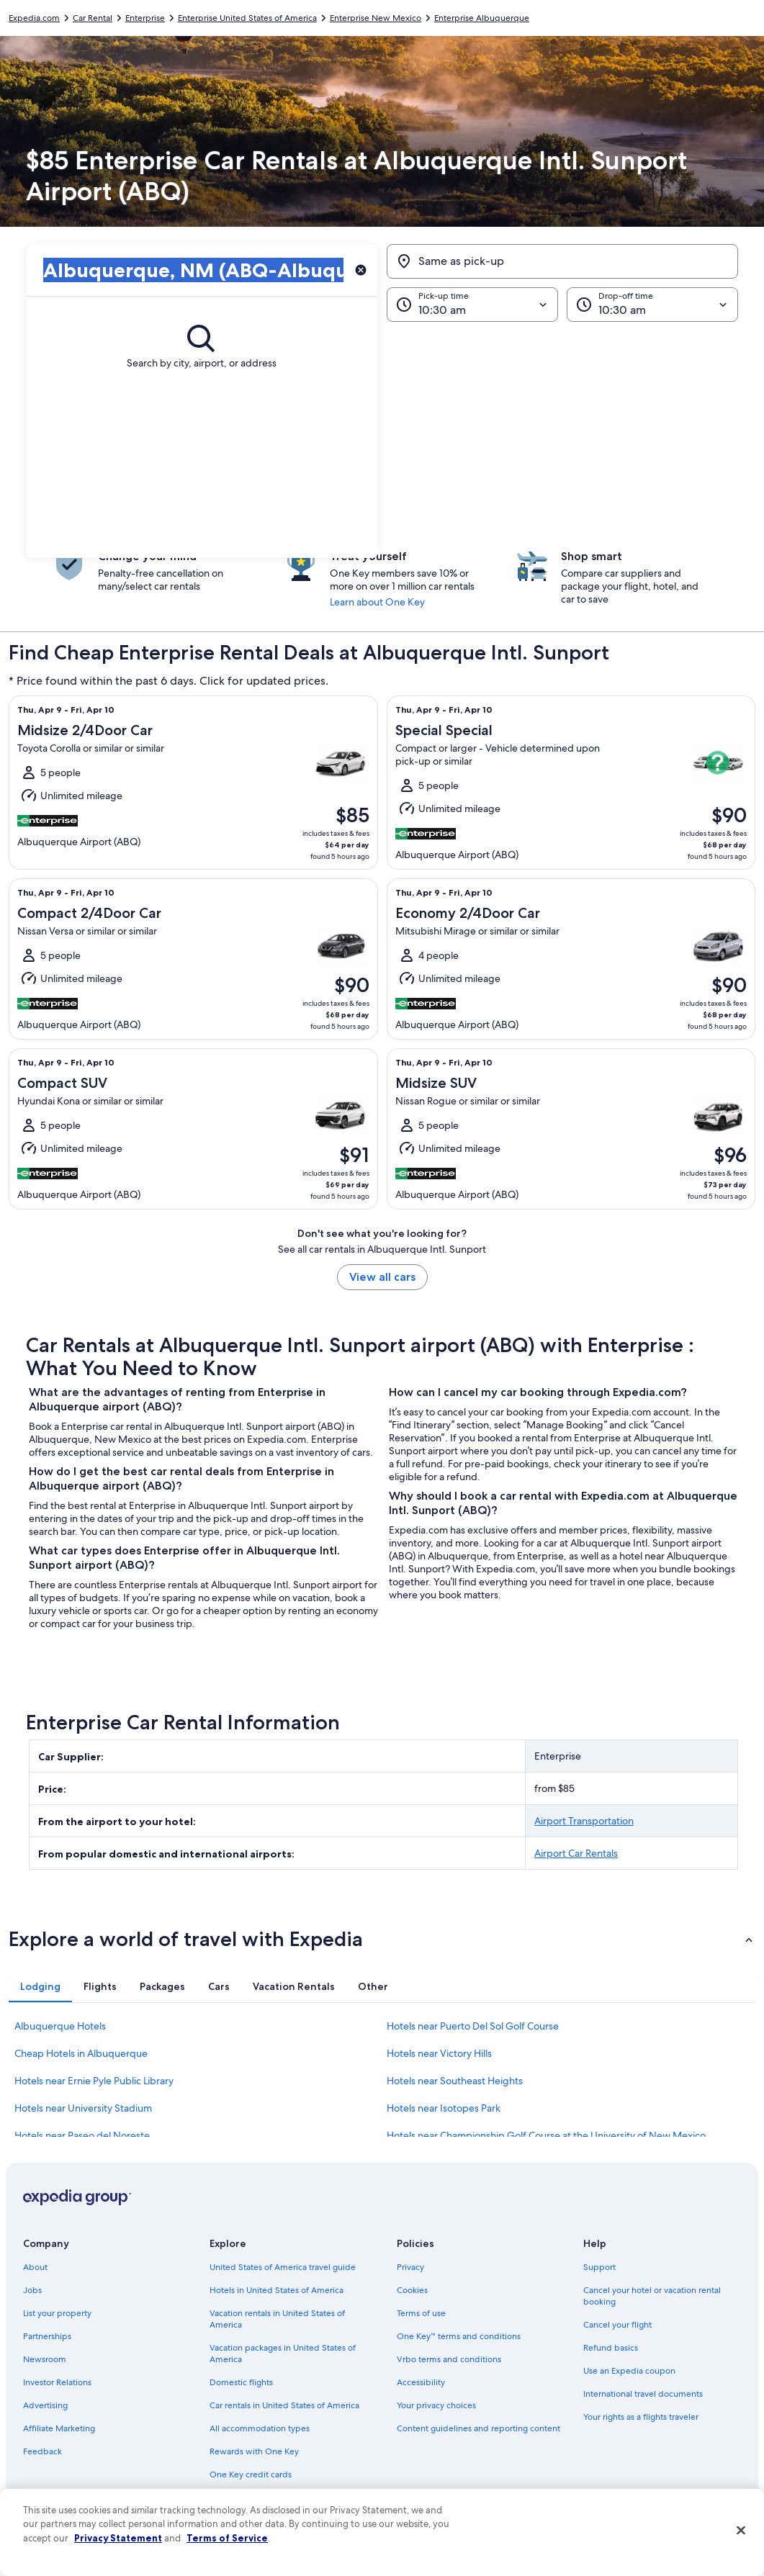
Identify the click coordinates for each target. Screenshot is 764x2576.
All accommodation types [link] (260, 2428)
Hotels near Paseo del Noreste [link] (82, 2135)
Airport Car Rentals (576, 1853)
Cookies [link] (412, 2290)
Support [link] (599, 2267)
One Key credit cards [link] (251, 2474)
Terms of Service (227, 2538)
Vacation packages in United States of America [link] (283, 2353)
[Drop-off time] (652, 304)
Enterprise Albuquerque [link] (481, 18)
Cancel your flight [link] (617, 2324)
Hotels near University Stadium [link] (83, 2108)
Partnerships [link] (47, 2336)
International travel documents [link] (643, 2394)
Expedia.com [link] (34, 18)
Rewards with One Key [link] (254, 2451)
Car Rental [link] (92, 18)
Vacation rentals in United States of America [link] (277, 2318)
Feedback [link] (42, 2451)
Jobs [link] (32, 2290)
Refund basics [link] (610, 2348)
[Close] (741, 2530)
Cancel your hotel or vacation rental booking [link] (652, 2295)
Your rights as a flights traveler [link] (640, 2417)
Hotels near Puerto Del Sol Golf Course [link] (473, 2025)
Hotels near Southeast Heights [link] (455, 2080)
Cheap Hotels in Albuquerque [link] (81, 2053)
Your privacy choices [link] (436, 2405)
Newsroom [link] (44, 2359)
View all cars (382, 1277)
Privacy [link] (410, 2267)
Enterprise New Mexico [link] (375, 18)
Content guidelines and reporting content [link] (478, 2428)
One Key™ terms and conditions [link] (459, 2336)
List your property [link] (57, 2313)
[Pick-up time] (472, 304)
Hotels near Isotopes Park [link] (443, 2108)
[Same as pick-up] (563, 261)
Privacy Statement (118, 2538)
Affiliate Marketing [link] (59, 2428)
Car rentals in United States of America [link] (284, 2405)
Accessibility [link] (421, 2382)
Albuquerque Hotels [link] (60, 2025)
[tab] (40, 1986)
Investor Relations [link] (57, 2382)
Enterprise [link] (145, 18)
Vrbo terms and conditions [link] (449, 2359)
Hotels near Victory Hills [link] (439, 2053)
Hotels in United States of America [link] (276, 2290)
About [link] (35, 2267)
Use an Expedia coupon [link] (629, 2371)
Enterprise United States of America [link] (247, 18)
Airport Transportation (584, 1820)
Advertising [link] (45, 2405)
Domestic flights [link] (241, 2382)
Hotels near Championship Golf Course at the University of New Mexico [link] (546, 2135)
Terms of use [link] (421, 2313)
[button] (382, 440)
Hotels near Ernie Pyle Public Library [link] (94, 2080)
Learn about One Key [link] (377, 601)
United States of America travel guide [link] (283, 2267)
